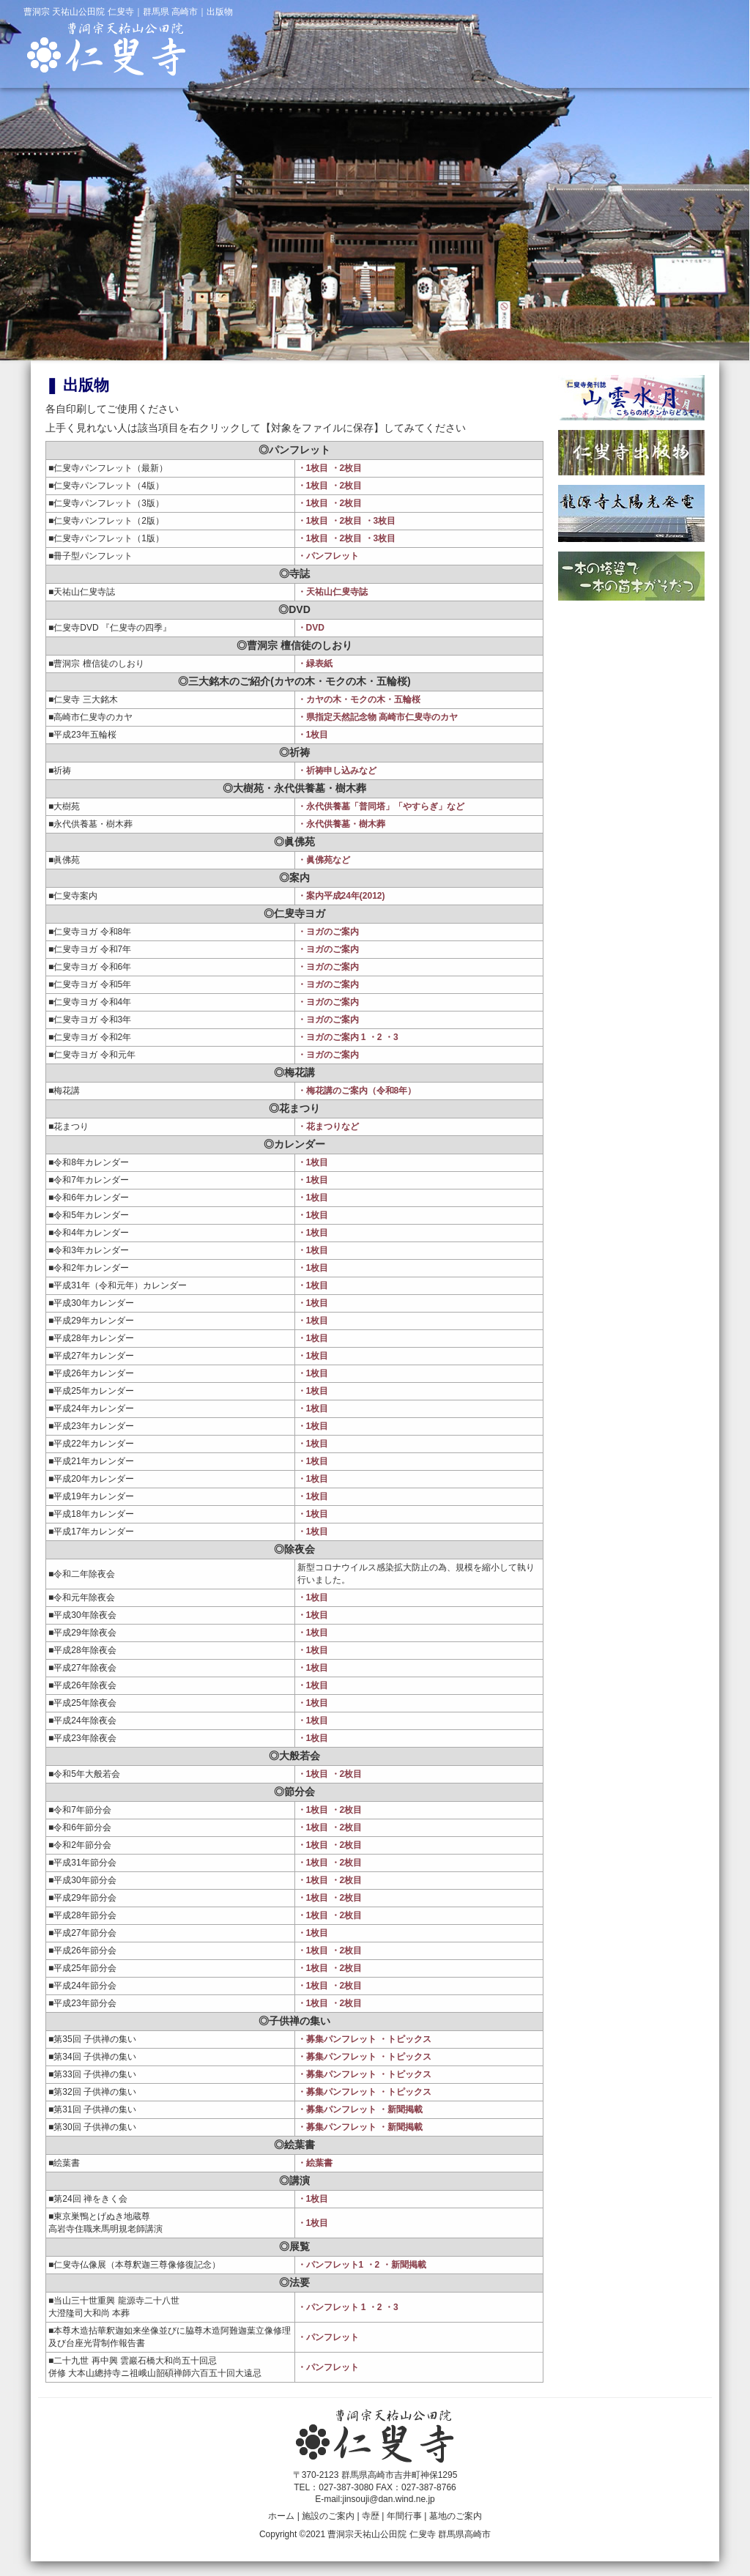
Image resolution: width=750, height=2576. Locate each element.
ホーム (281, 2516)
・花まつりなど (328, 1126)
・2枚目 (347, 468)
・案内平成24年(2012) (341, 896)
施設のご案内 (358, 67)
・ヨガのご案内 (328, 932)
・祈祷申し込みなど (336, 770)
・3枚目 (380, 521)
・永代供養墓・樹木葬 (341, 824)
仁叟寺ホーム (255, 67)
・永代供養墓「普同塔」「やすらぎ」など (380, 806)
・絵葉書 (315, 2163)
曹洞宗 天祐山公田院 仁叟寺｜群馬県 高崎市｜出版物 (128, 12)
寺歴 (462, 67)
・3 (391, 1037)
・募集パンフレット (336, 2039)
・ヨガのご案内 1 (331, 1037)
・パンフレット (328, 556)
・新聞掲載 (401, 2109)
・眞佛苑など (323, 860)
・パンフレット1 (330, 2265)
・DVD (310, 628)
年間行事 (558, 67)
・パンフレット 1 (331, 2307)
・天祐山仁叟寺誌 (332, 592)
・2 (375, 1037)
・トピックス (405, 2039)
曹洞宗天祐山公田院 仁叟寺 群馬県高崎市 (409, 2534)
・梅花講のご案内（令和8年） (357, 1090)
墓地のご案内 (669, 67)
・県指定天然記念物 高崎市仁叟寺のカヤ (377, 717)
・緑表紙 (315, 663)
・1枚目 (313, 468)
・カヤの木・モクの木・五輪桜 (358, 699)
